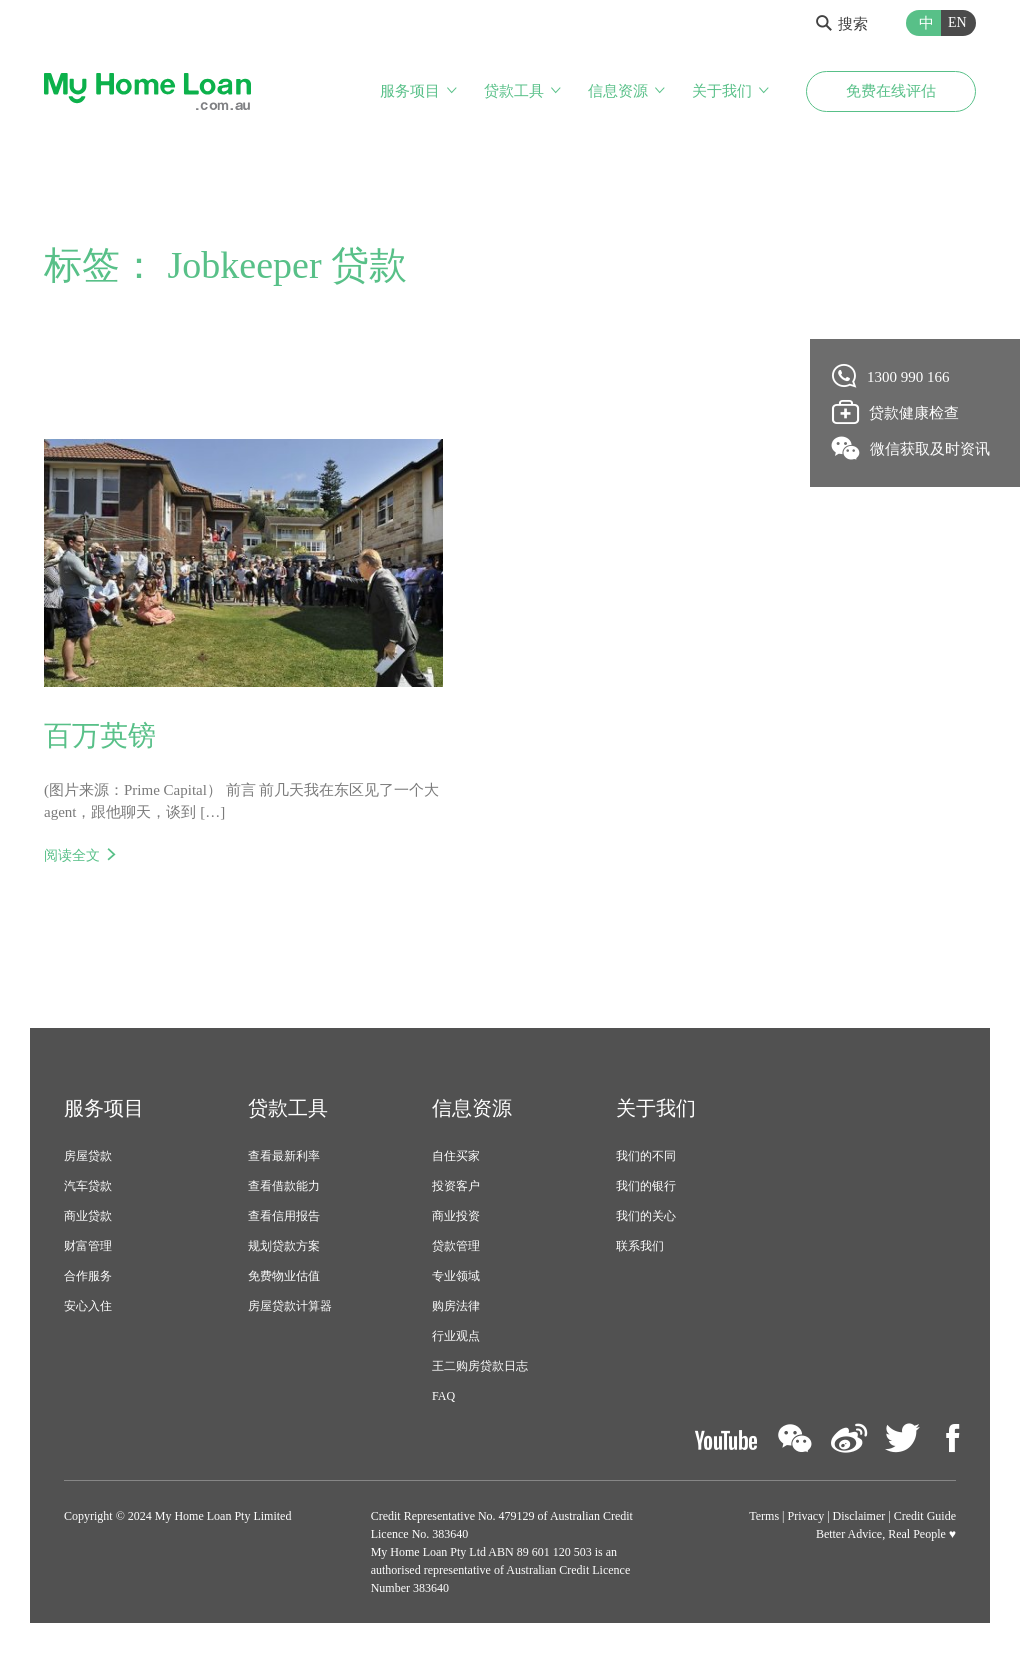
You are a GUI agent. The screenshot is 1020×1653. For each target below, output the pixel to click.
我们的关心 (646, 1215)
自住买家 (456, 1155)
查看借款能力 (284, 1185)
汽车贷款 (88, 1185)
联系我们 (640, 1245)
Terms (764, 1516)
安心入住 (88, 1305)
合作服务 (88, 1275)
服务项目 (410, 91)
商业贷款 (88, 1215)
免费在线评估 (891, 91)
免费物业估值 (284, 1275)
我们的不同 (646, 1155)
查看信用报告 (284, 1215)
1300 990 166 (891, 376)
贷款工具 (514, 91)
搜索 (842, 24)
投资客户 (456, 1185)
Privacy (806, 1516)
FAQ (443, 1395)
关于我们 (722, 91)
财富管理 (88, 1245)
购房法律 (456, 1305)
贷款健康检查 (896, 412)
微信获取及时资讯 (911, 448)
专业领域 (456, 1275)
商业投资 (456, 1215)
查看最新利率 (284, 1155)
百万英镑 (100, 735)
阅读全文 (72, 855)
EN (957, 22)
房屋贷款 (88, 1155)
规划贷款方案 (284, 1245)
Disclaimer (859, 1516)
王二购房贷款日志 (480, 1365)
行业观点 (456, 1335)
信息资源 (618, 91)
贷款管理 (456, 1245)
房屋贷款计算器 (290, 1305)
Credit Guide (925, 1516)
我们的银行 (646, 1185)
